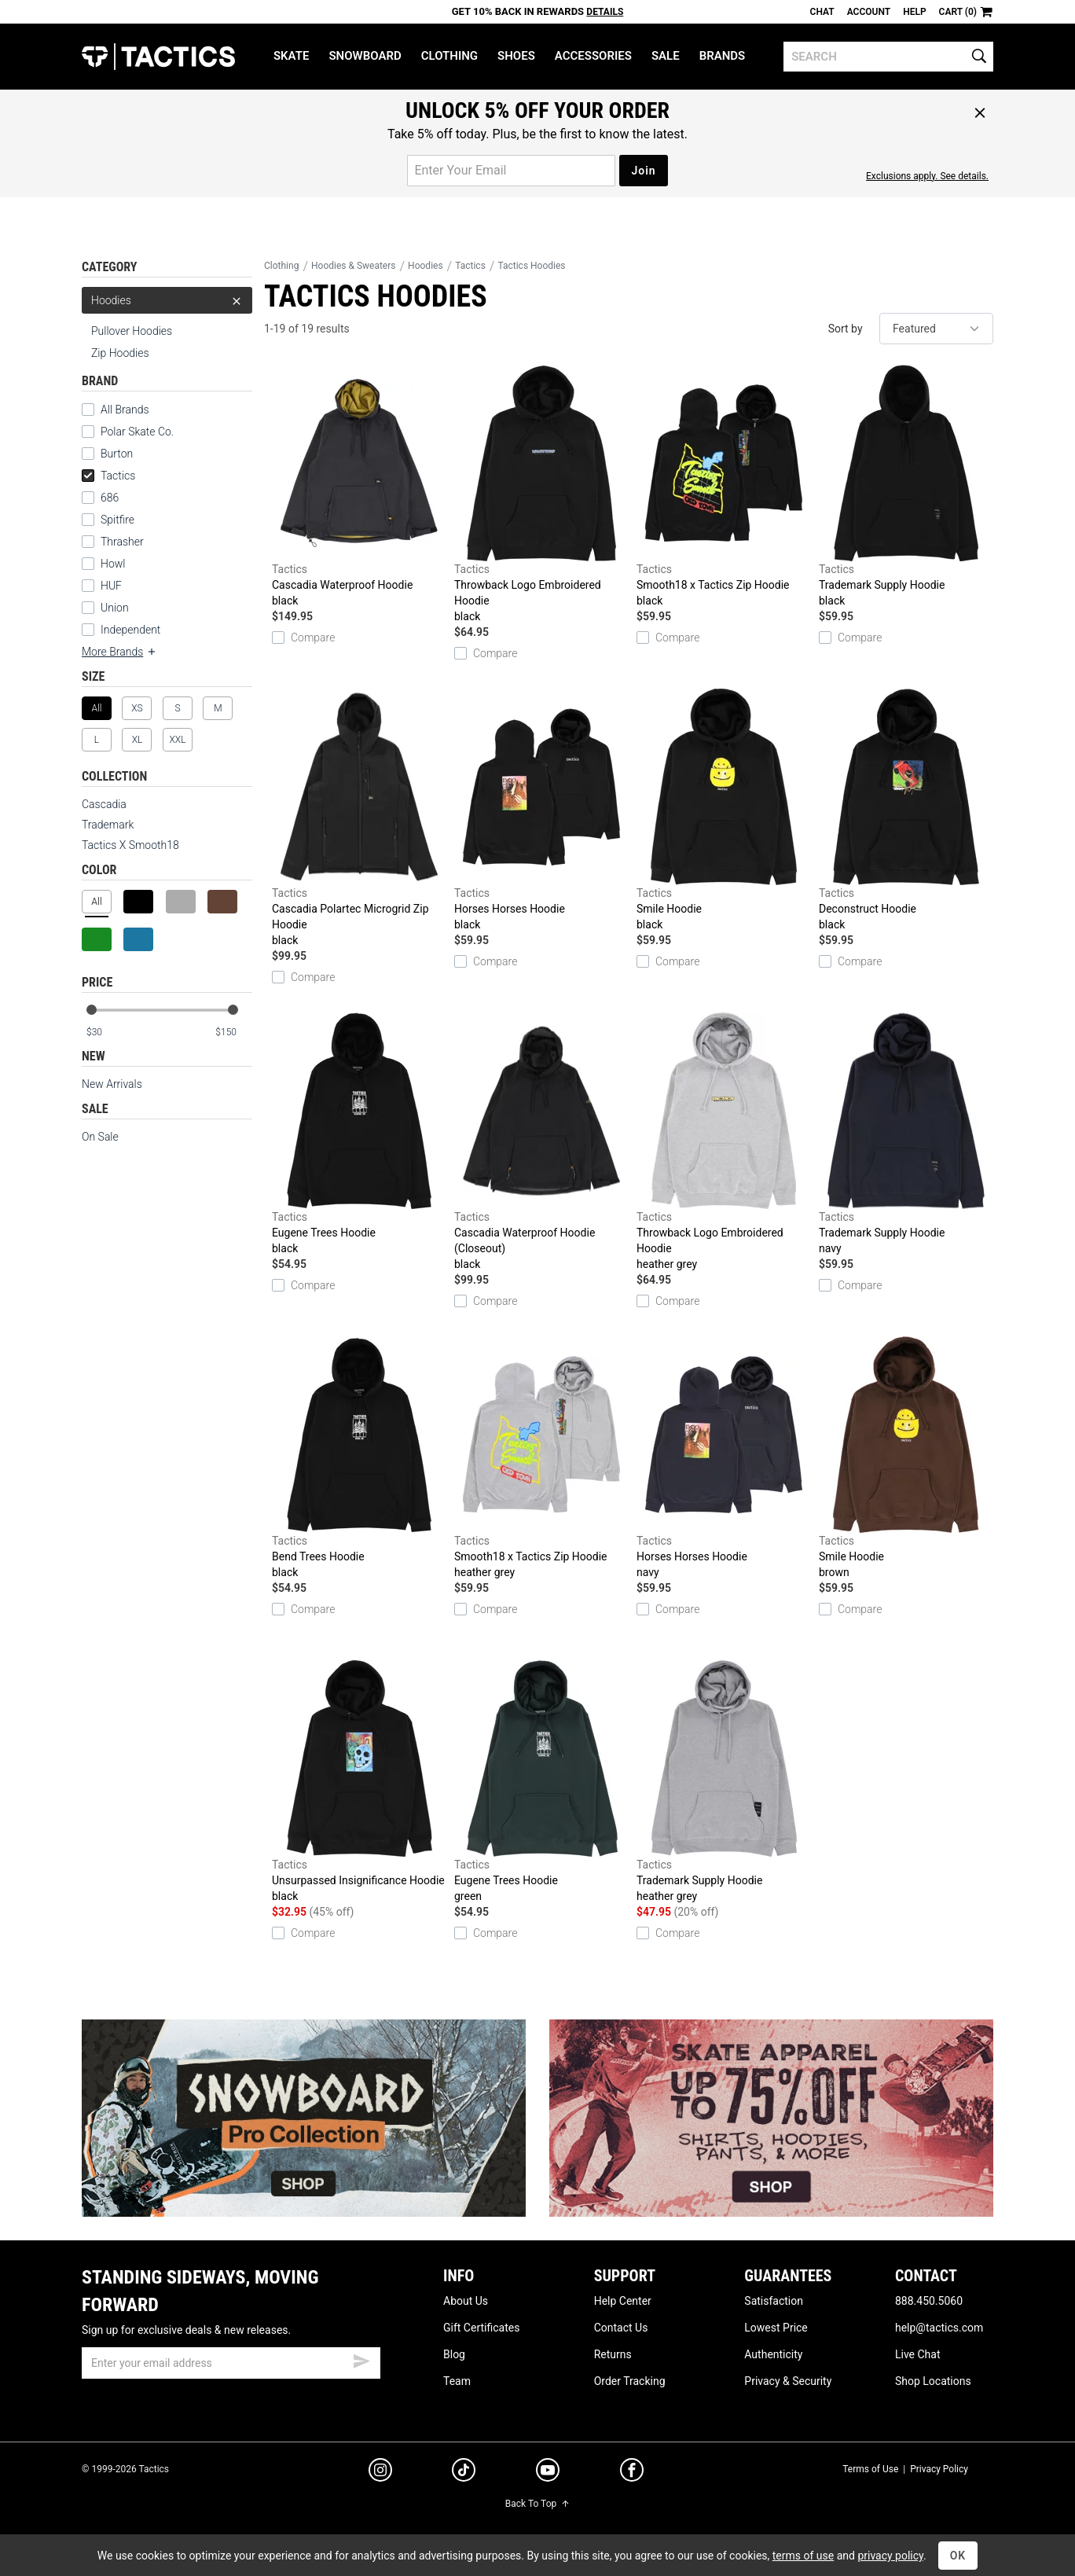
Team (457, 2381)
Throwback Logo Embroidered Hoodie (541, 494)
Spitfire (117, 519)
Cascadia (104, 804)
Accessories (593, 56)
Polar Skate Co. (137, 431)
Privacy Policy (939, 2469)
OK (958, 2555)
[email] (231, 2363)
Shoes (516, 56)
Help (914, 11)
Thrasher (122, 541)
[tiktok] (463, 2472)
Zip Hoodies (120, 353)
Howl (113, 563)
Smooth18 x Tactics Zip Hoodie (724, 486)
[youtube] (548, 2473)
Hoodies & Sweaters (353, 265)
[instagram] (380, 2472)
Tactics (158, 57)
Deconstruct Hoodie (906, 810)
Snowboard (364, 56)
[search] (888, 57)
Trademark (108, 824)
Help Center (622, 2301)
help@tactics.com (939, 2327)
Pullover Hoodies (131, 331)
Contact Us (621, 2327)
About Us (465, 2301)
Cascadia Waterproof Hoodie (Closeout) (541, 1142)
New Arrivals (112, 1084)
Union (115, 607)
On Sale (100, 1136)
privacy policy (890, 2555)
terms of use (803, 2555)
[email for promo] (511, 170)
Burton (117, 453)
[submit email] (361, 2359)
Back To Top (537, 2503)
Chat (822, 11)
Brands (722, 56)
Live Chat (918, 2354)
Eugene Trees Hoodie (359, 1134)
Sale (665, 56)
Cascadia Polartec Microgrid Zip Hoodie (359, 818)
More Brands (119, 651)
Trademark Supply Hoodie (906, 486)
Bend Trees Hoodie (359, 1458)
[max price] (233, 1032)
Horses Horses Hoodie (541, 810)
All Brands (125, 409)
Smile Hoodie (724, 810)
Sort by (845, 328)
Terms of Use (870, 2469)
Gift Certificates (481, 2327)
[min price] (104, 1032)
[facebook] (632, 2473)
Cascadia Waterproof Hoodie (359, 486)
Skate (291, 56)
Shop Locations (933, 2381)
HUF (111, 585)
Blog (454, 2354)
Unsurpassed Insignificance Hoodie (359, 1782)
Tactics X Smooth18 (130, 845)
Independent (130, 629)
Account (868, 11)
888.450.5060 (929, 2301)
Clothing (449, 56)
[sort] (936, 328)
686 (110, 497)
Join (643, 170)
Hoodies (167, 300)
